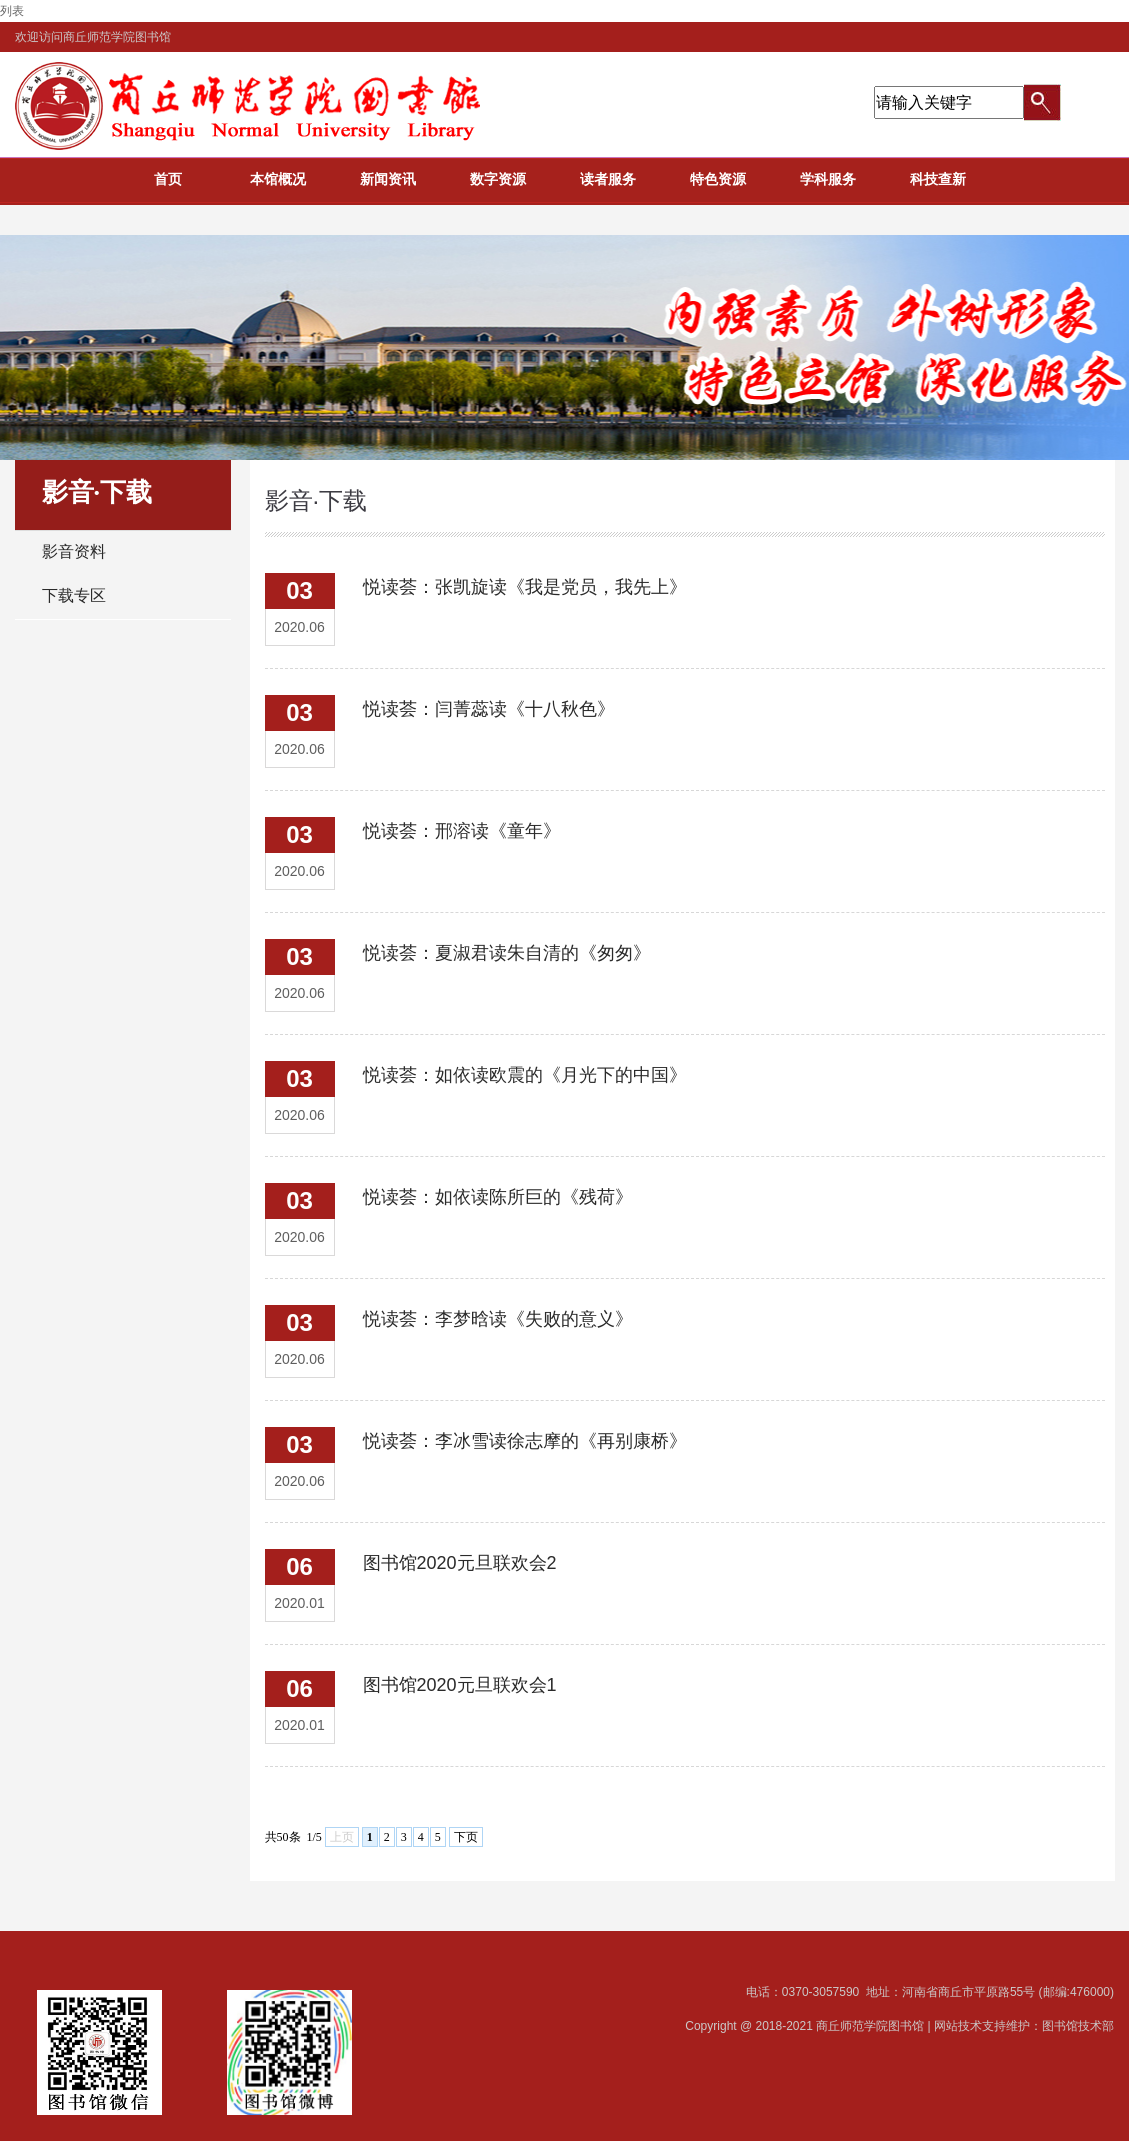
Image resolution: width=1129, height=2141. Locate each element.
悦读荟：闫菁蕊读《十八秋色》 (489, 709)
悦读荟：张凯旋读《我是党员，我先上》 (525, 587)
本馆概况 (278, 179)
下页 (466, 1837)
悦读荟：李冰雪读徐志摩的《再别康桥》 (525, 1441)
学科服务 (828, 179)
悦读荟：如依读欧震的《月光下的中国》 (525, 1075)
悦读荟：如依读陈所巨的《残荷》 (498, 1197)
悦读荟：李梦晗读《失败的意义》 (498, 1319)
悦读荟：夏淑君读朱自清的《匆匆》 (507, 953)
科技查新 (938, 179)
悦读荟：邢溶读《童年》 (462, 831)
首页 (168, 179)
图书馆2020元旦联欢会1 (460, 1685)
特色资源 (718, 179)
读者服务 (608, 179)
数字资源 (498, 179)
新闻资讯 (388, 179)
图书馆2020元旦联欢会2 (460, 1563)
